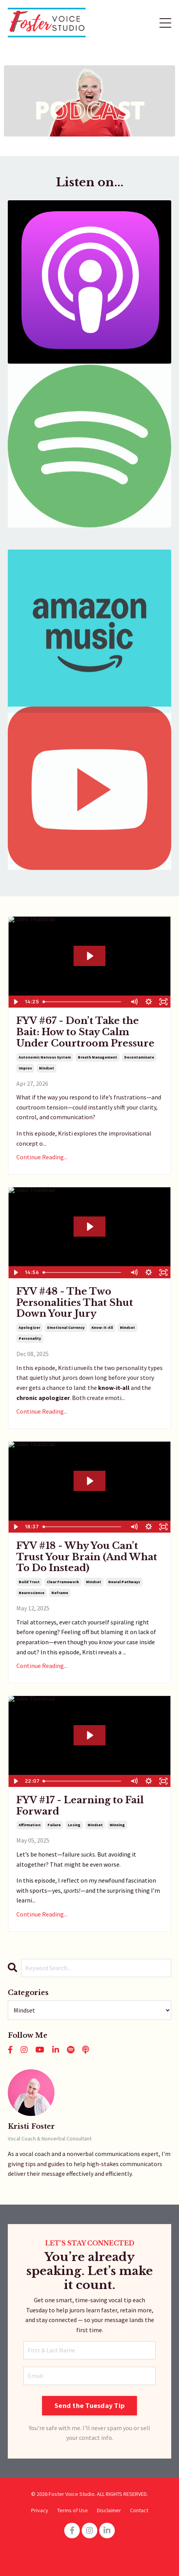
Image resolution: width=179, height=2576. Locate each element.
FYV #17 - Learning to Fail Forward (80, 1806)
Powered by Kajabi (89, 2556)
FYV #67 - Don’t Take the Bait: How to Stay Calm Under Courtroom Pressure (85, 1032)
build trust (29, 1581)
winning (117, 1824)
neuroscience (31, 1592)
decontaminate (139, 1057)
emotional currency (65, 1327)
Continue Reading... (41, 1157)
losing (74, 1824)
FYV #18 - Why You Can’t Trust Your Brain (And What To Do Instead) (86, 1557)
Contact (139, 2510)
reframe (59, 1592)
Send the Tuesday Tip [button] (89, 2405)
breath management (97, 1057)
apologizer (29, 1327)
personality (30, 1338)
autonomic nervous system (45, 1057)
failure (54, 1824)
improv (25, 1068)
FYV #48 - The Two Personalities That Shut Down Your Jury (74, 1303)
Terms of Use (72, 2510)
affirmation (29, 1824)
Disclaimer (109, 2510)
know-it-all (102, 1327)
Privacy (39, 2510)
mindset (46, 1068)
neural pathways (124, 1581)
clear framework (63, 1581)
